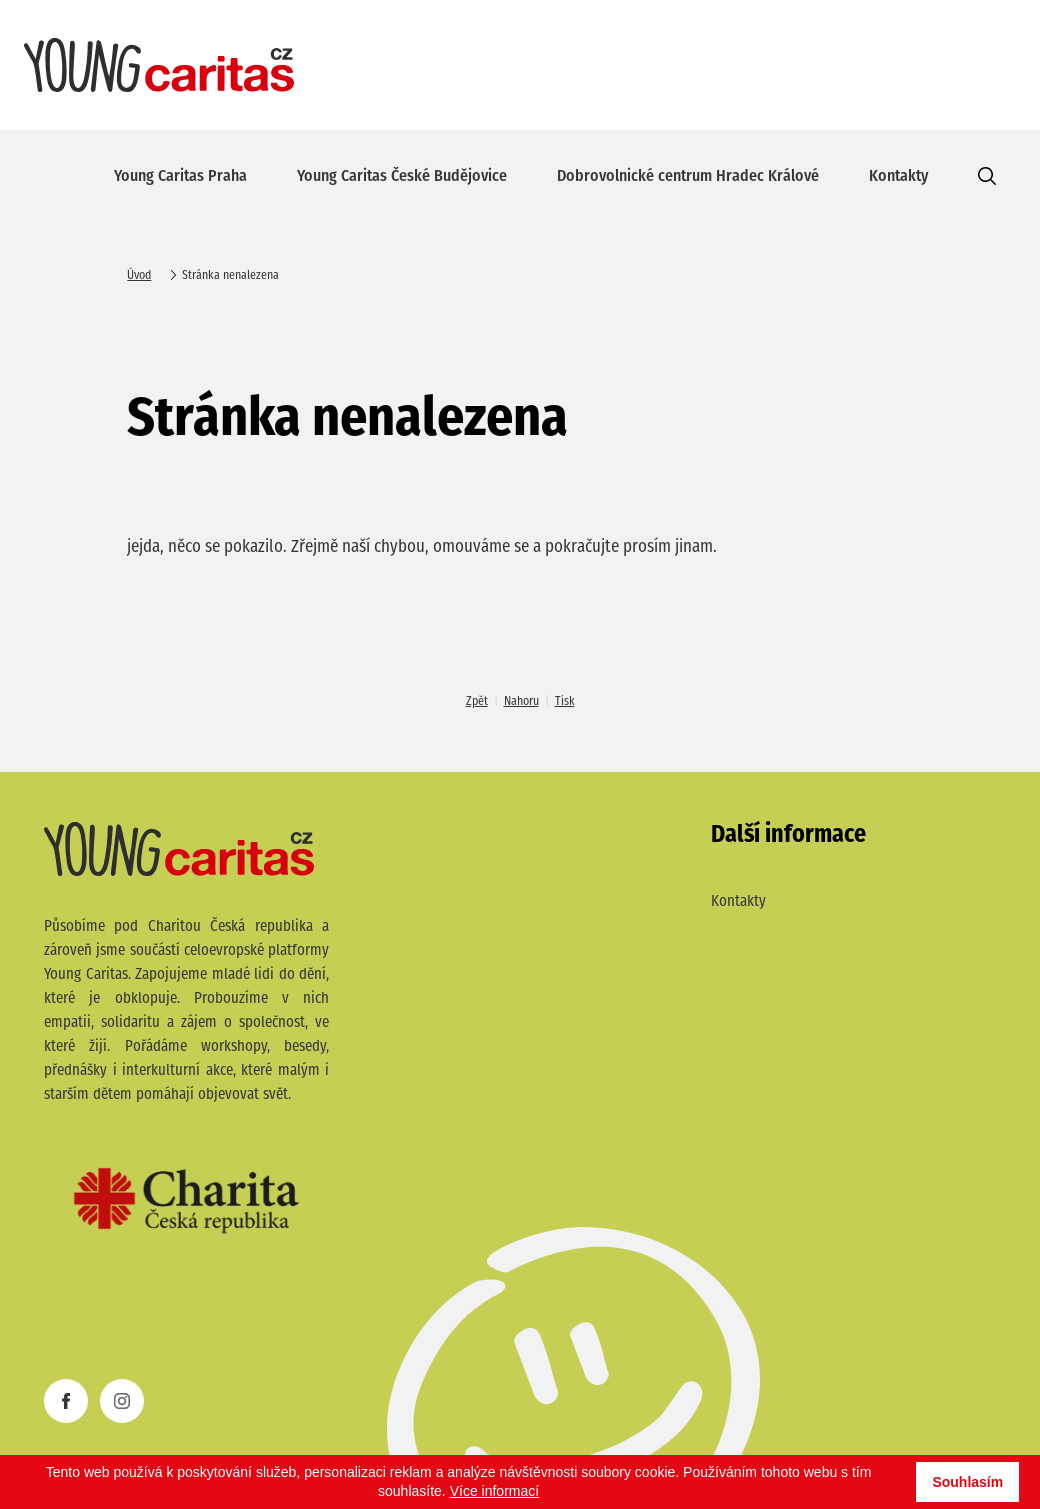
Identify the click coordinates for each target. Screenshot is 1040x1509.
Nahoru (521, 702)
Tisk (565, 702)
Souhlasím (967, 1482)
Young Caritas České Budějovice (402, 177)
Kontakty (898, 177)
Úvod (139, 276)
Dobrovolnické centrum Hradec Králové (688, 177)
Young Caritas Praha (180, 177)
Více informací (494, 1491)
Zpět (477, 702)
